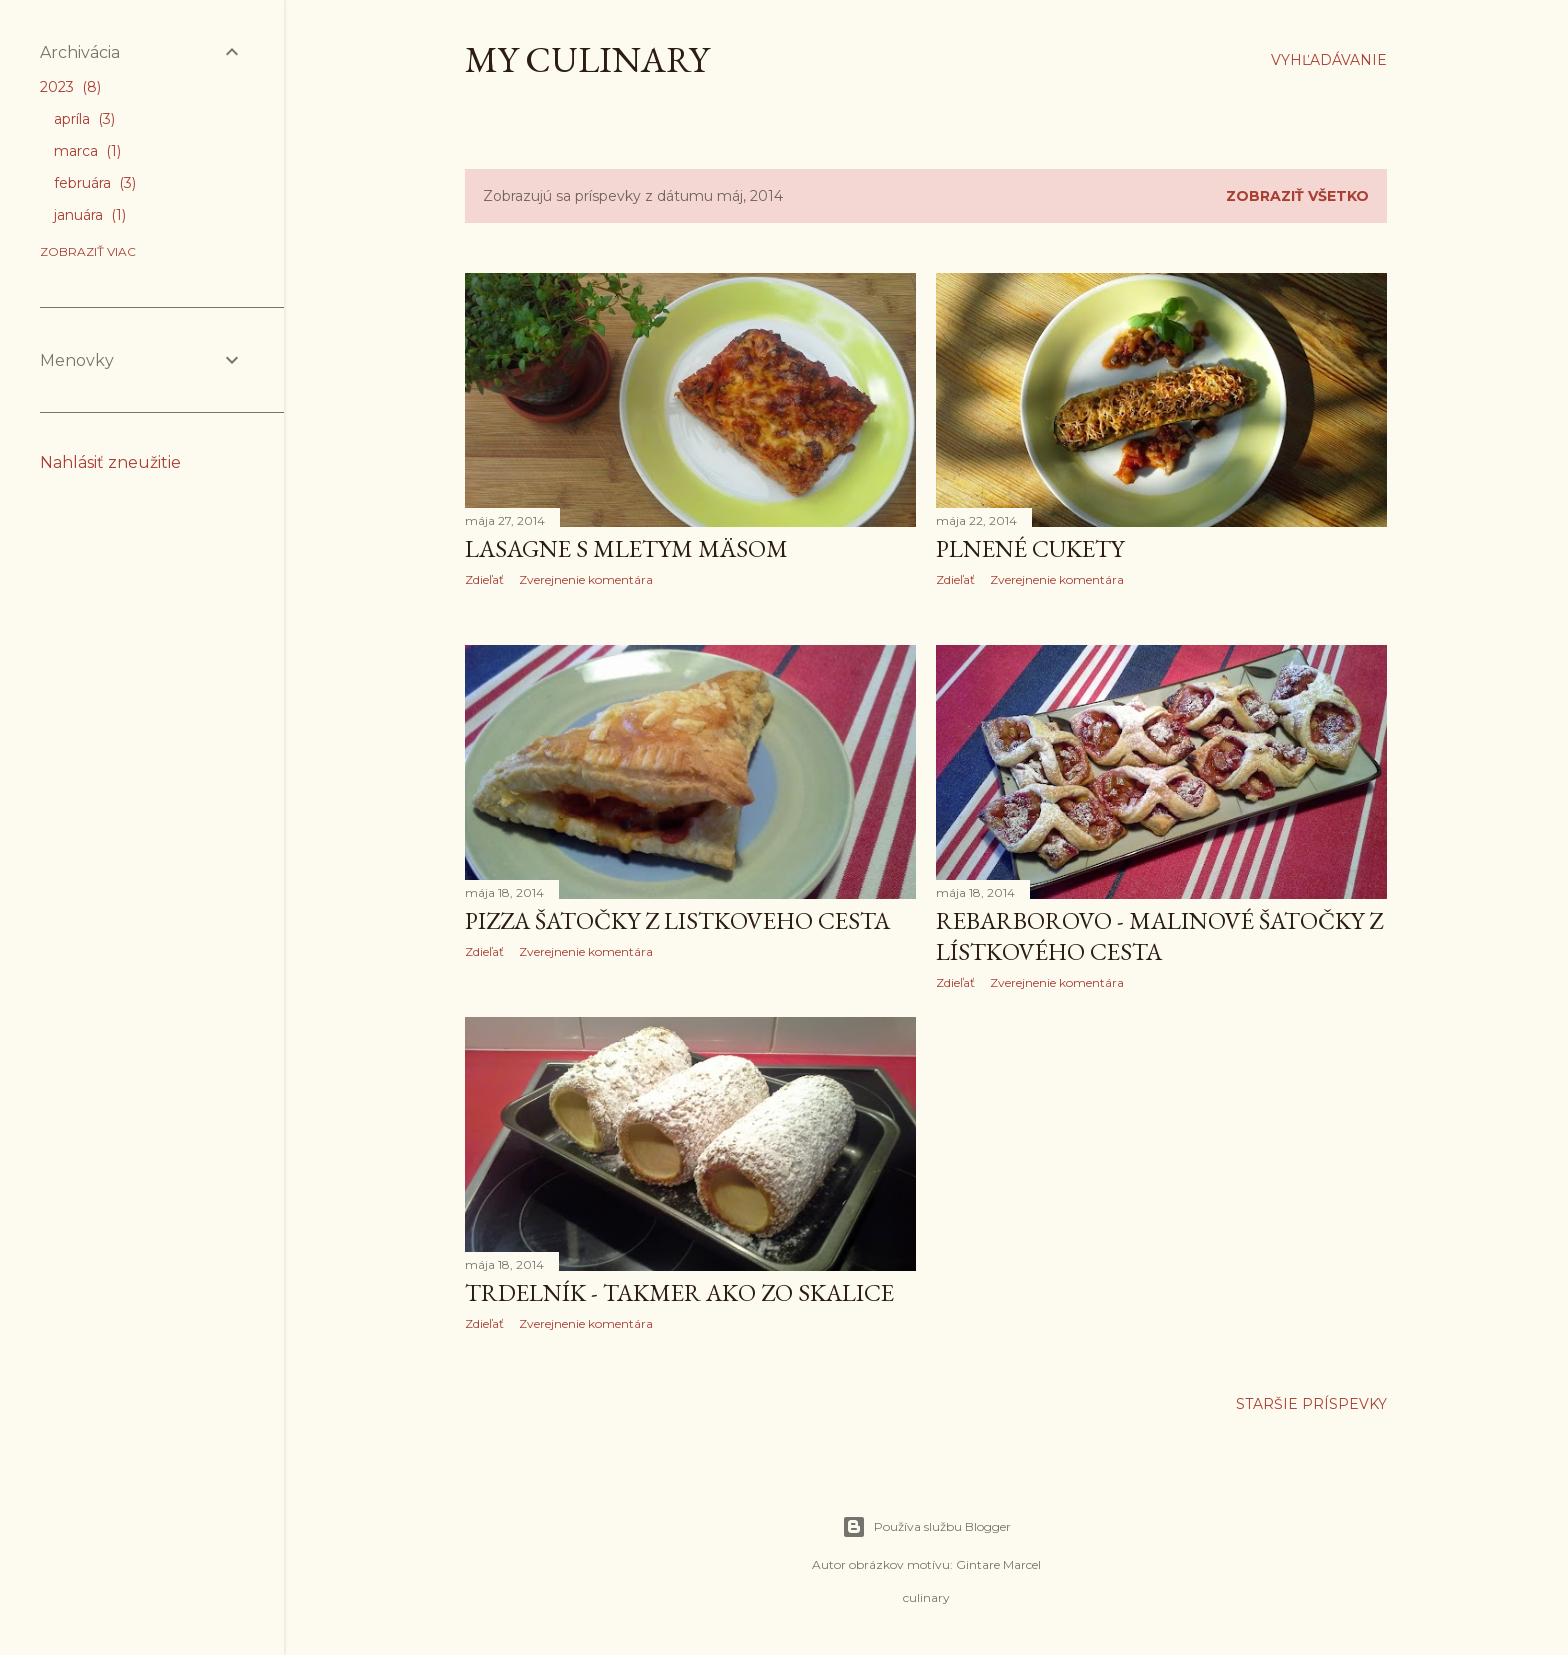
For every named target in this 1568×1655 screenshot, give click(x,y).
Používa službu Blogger (926, 1527)
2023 (70, 87)
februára (95, 183)
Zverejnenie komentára (586, 579)
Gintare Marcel (998, 1564)
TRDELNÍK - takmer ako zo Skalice (679, 1292)
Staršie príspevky (1311, 1404)
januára (90, 215)
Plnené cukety (1030, 548)
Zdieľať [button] (484, 579)
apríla (84, 119)
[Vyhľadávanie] (1329, 60)
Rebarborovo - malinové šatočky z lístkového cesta (1159, 936)
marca (87, 151)
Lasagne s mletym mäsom (626, 548)
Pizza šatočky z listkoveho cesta (677, 920)
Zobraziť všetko (1297, 196)
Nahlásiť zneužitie (110, 462)
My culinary (587, 59)
